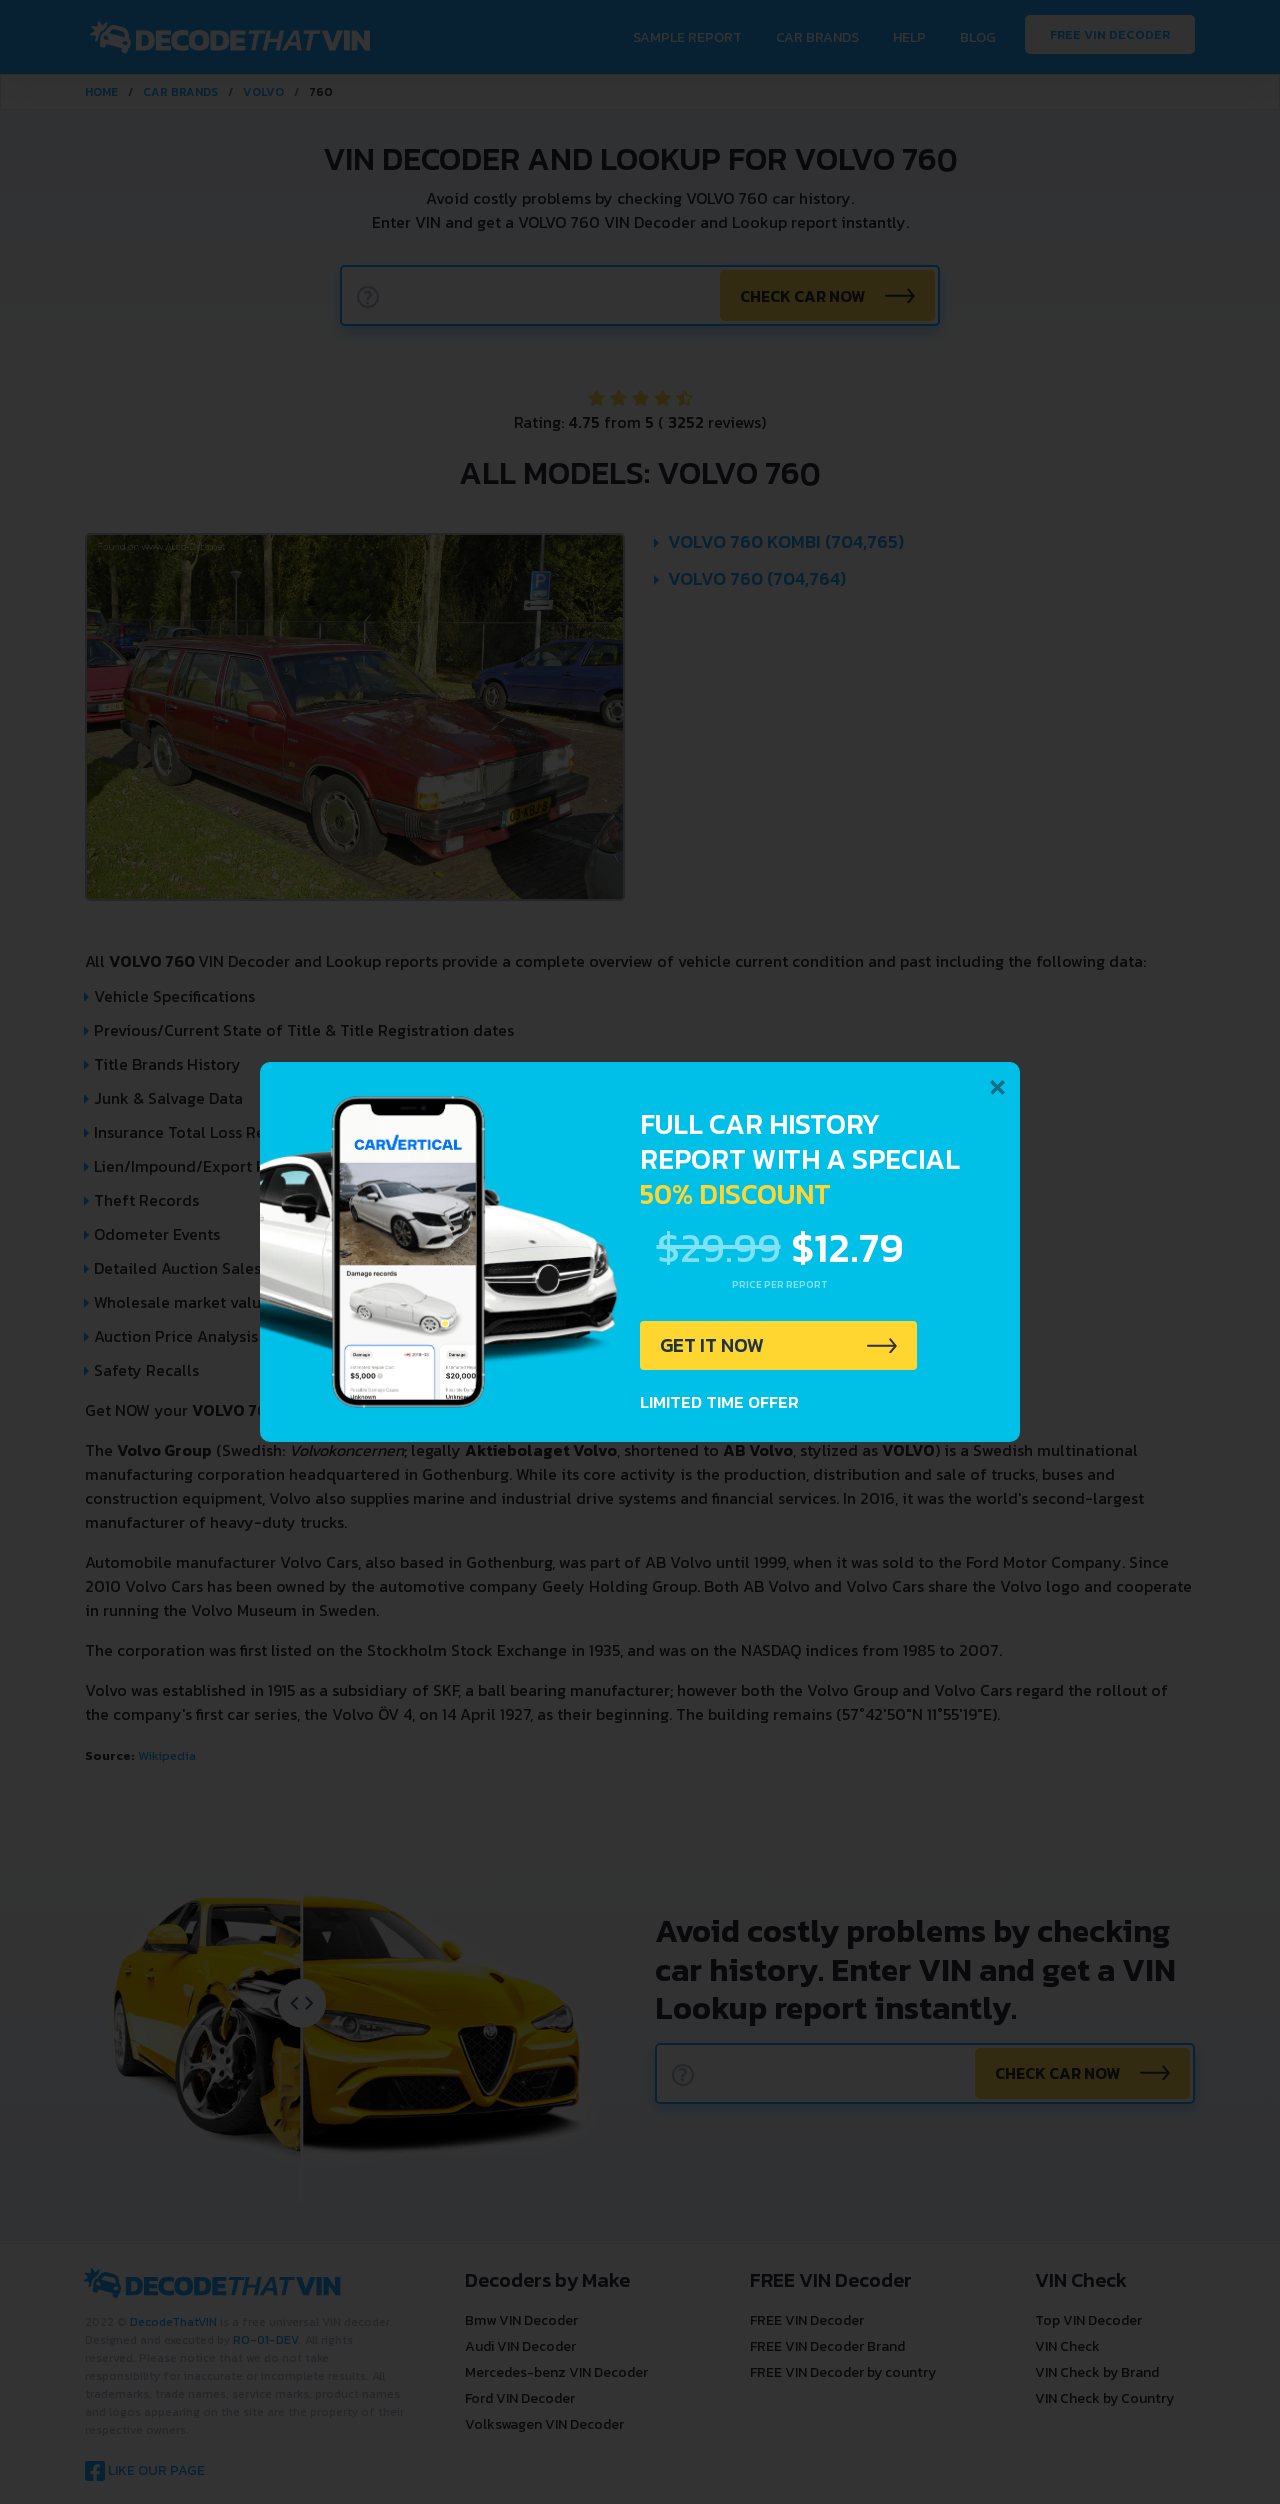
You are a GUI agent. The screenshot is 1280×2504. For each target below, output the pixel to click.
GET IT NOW (713, 1346)
